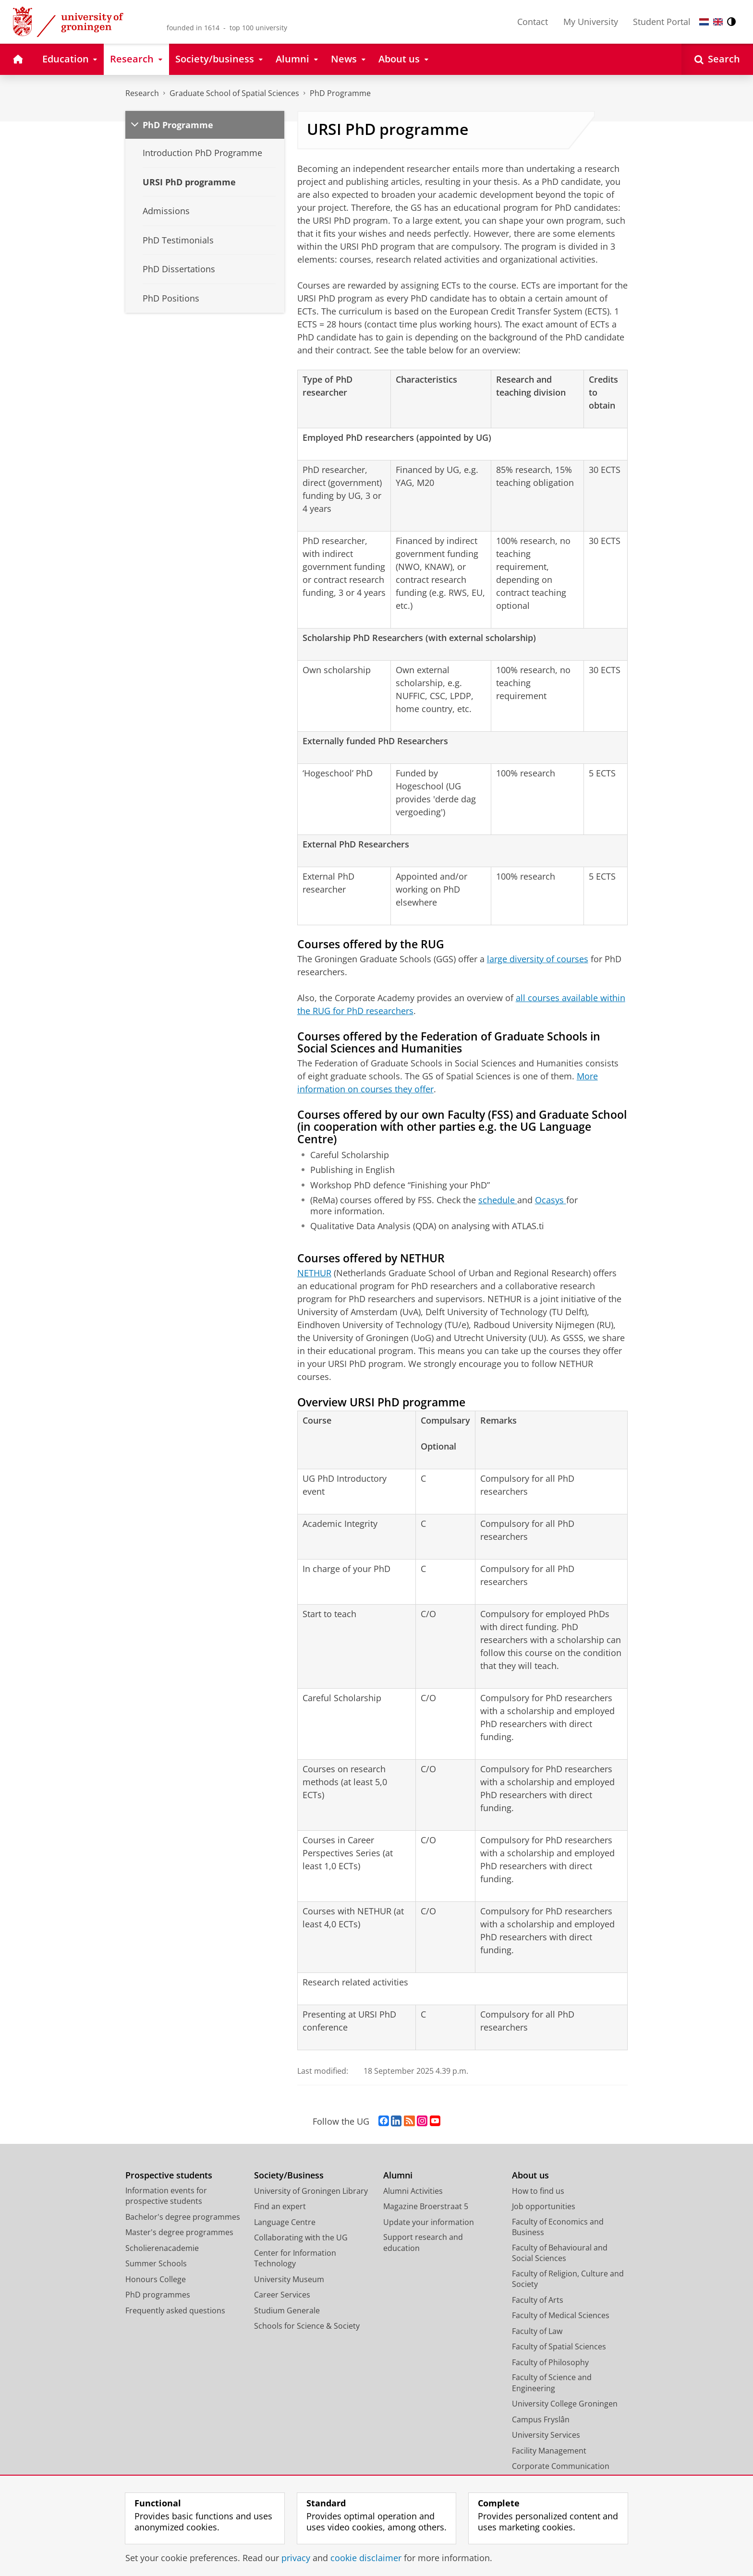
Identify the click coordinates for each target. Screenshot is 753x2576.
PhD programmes (157, 2294)
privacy (295, 2558)
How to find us (538, 2191)
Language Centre (285, 2222)
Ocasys (550, 1200)
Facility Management (549, 2450)
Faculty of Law (537, 2331)
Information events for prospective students (166, 2196)
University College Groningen (565, 2403)
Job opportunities (543, 2206)
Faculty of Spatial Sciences (559, 2346)
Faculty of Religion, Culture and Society (568, 2279)
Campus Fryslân (541, 2419)
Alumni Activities (413, 2191)
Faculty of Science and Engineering (552, 2383)
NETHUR (314, 1273)
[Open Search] (717, 59)
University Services (546, 2435)
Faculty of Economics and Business (558, 2227)
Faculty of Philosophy (550, 2362)
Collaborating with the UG (301, 2237)
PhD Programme (340, 93)
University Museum (289, 2279)
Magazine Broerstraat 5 (425, 2206)
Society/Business (289, 2175)
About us (530, 2175)
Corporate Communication (560, 2466)
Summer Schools (156, 2263)
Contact (532, 21)
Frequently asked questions (175, 2310)
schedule (497, 1200)
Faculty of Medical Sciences (560, 2315)
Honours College (155, 2279)
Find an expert (280, 2206)
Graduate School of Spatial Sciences (234, 93)
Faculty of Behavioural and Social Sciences (559, 2253)
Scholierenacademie (162, 2248)
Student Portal (662, 21)
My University (590, 21)
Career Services (282, 2294)
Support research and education (423, 2242)
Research (142, 93)
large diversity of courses (537, 959)
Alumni (398, 2175)
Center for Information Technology (295, 2258)
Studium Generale (287, 2310)
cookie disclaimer (365, 2558)
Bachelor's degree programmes (182, 2217)
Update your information (428, 2222)
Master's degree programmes (179, 2232)
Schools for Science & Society (307, 2326)
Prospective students (168, 2175)
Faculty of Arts (537, 2300)
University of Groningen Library (311, 2191)
